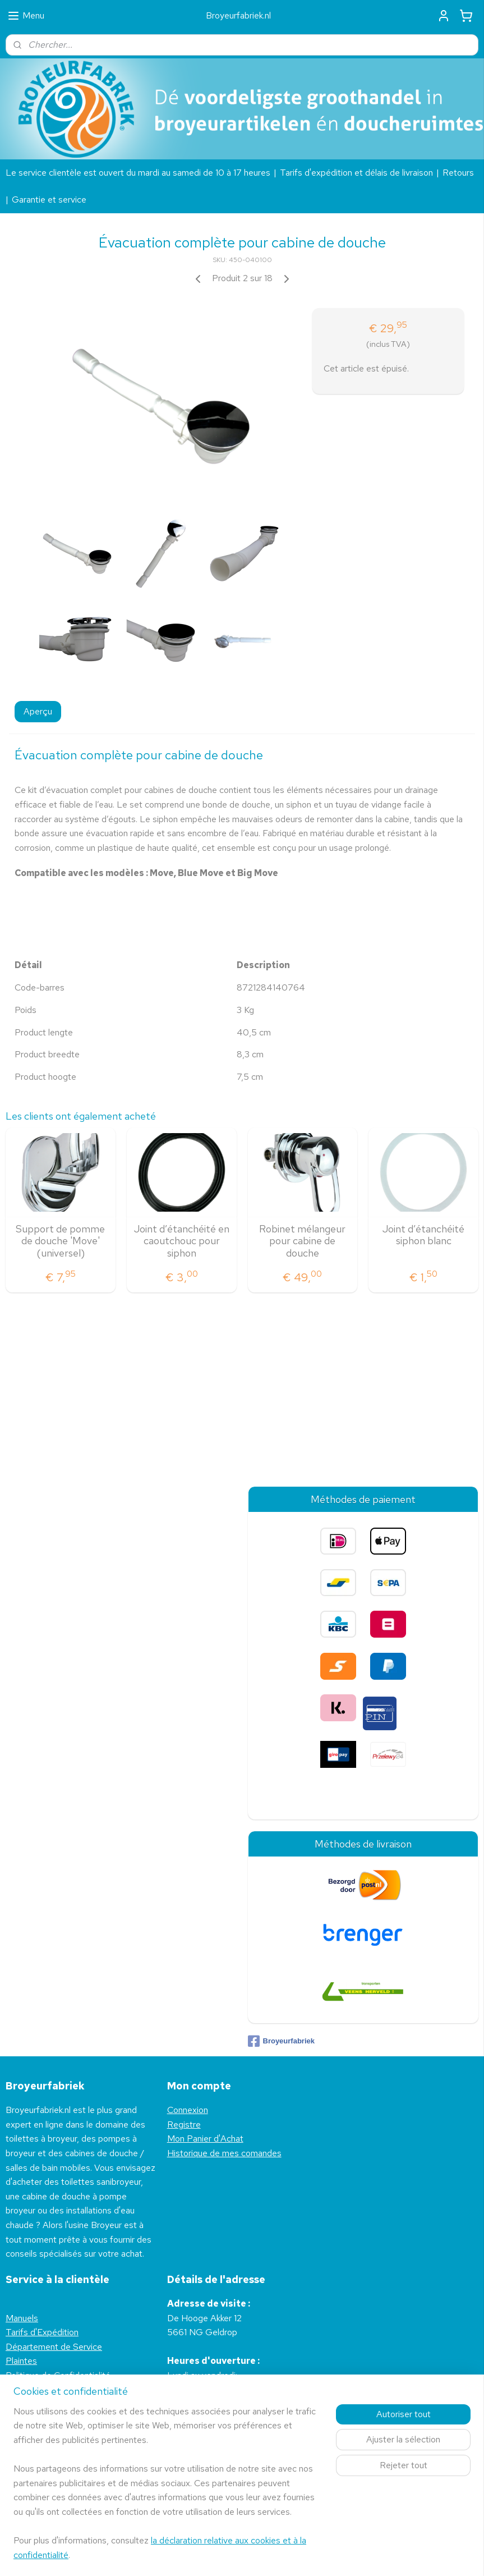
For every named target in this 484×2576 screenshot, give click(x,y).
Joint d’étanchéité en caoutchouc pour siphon (181, 1241)
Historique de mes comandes (224, 2153)
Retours (458, 172)
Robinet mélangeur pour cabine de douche (302, 1241)
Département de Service (54, 2347)
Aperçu (38, 711)
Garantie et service (49, 199)
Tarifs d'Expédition (42, 2332)
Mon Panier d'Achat (205, 2138)
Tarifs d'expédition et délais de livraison (356, 172)
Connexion (187, 2110)
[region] (167, 2490)
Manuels (22, 2318)
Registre (184, 2124)
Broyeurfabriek (281, 2041)
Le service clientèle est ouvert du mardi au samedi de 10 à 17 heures (138, 172)
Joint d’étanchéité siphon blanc (423, 1235)
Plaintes (21, 2361)
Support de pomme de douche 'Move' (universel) (60, 1241)
